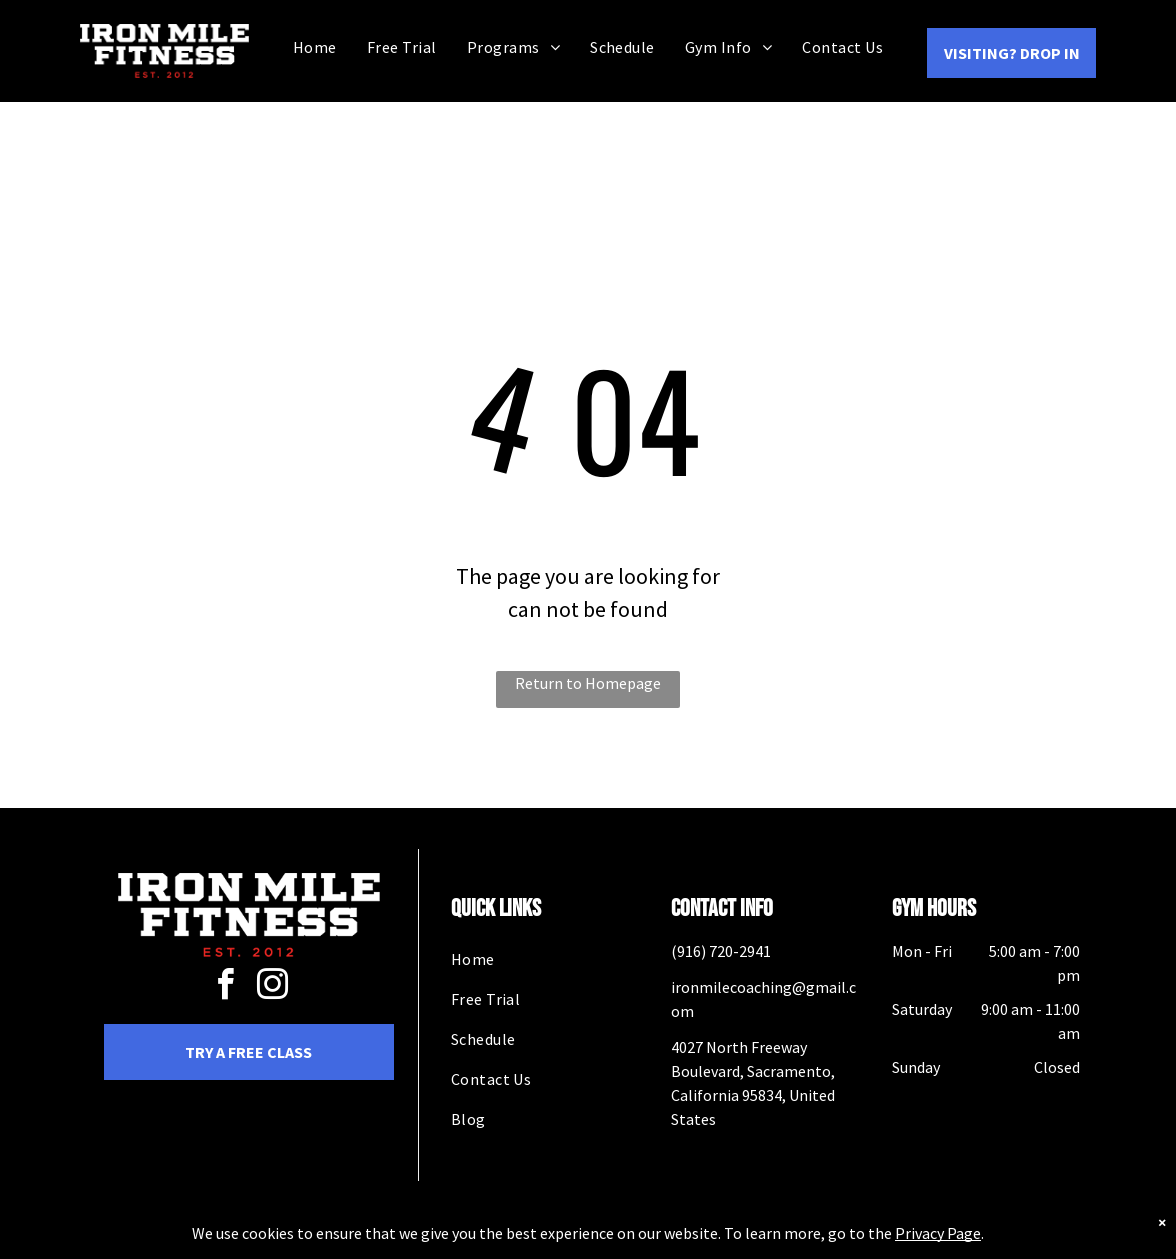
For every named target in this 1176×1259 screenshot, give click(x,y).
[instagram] (272, 987)
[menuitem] (315, 46)
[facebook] (225, 987)
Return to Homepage (588, 683)
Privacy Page (938, 1246)
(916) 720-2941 (721, 951)
